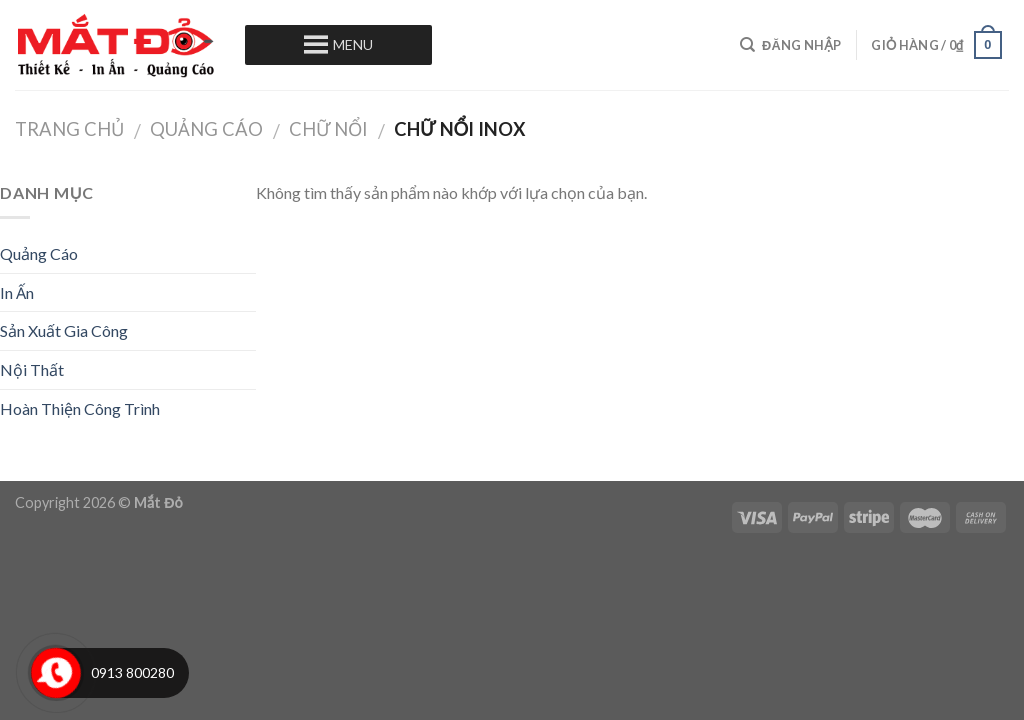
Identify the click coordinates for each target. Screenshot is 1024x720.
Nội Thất (32, 369)
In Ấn (17, 292)
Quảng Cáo (206, 129)
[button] (353, 45)
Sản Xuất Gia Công (64, 330)
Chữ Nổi (328, 129)
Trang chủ (69, 129)
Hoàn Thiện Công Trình (80, 408)
